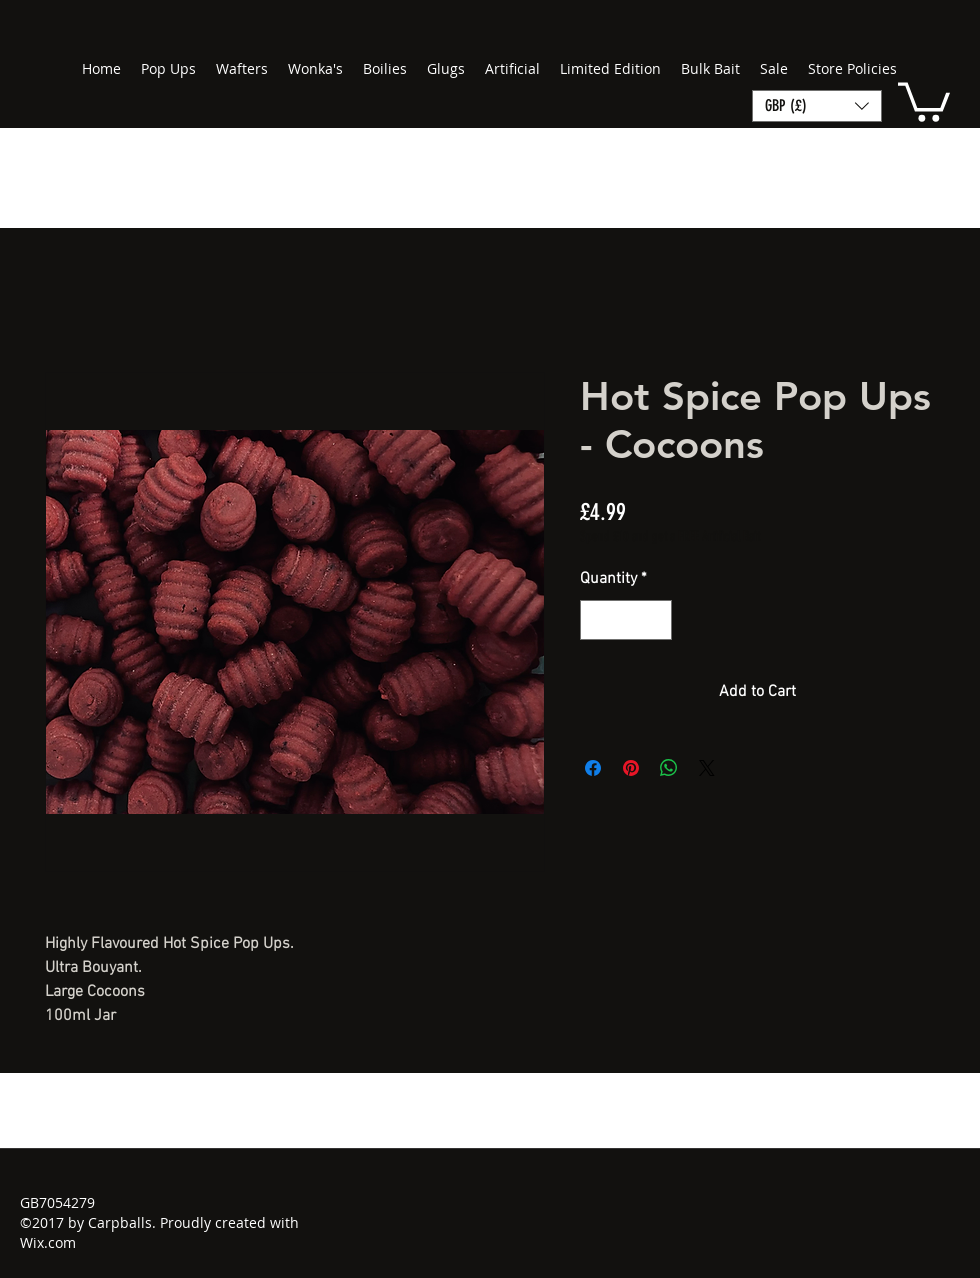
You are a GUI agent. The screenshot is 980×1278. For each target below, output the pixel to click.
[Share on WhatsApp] (669, 768)
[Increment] (655, 620)
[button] (924, 100)
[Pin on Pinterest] (631, 768)
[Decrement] (597, 620)
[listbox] (817, 106)
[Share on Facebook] (593, 768)
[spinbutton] (626, 620)
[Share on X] (707, 768)
